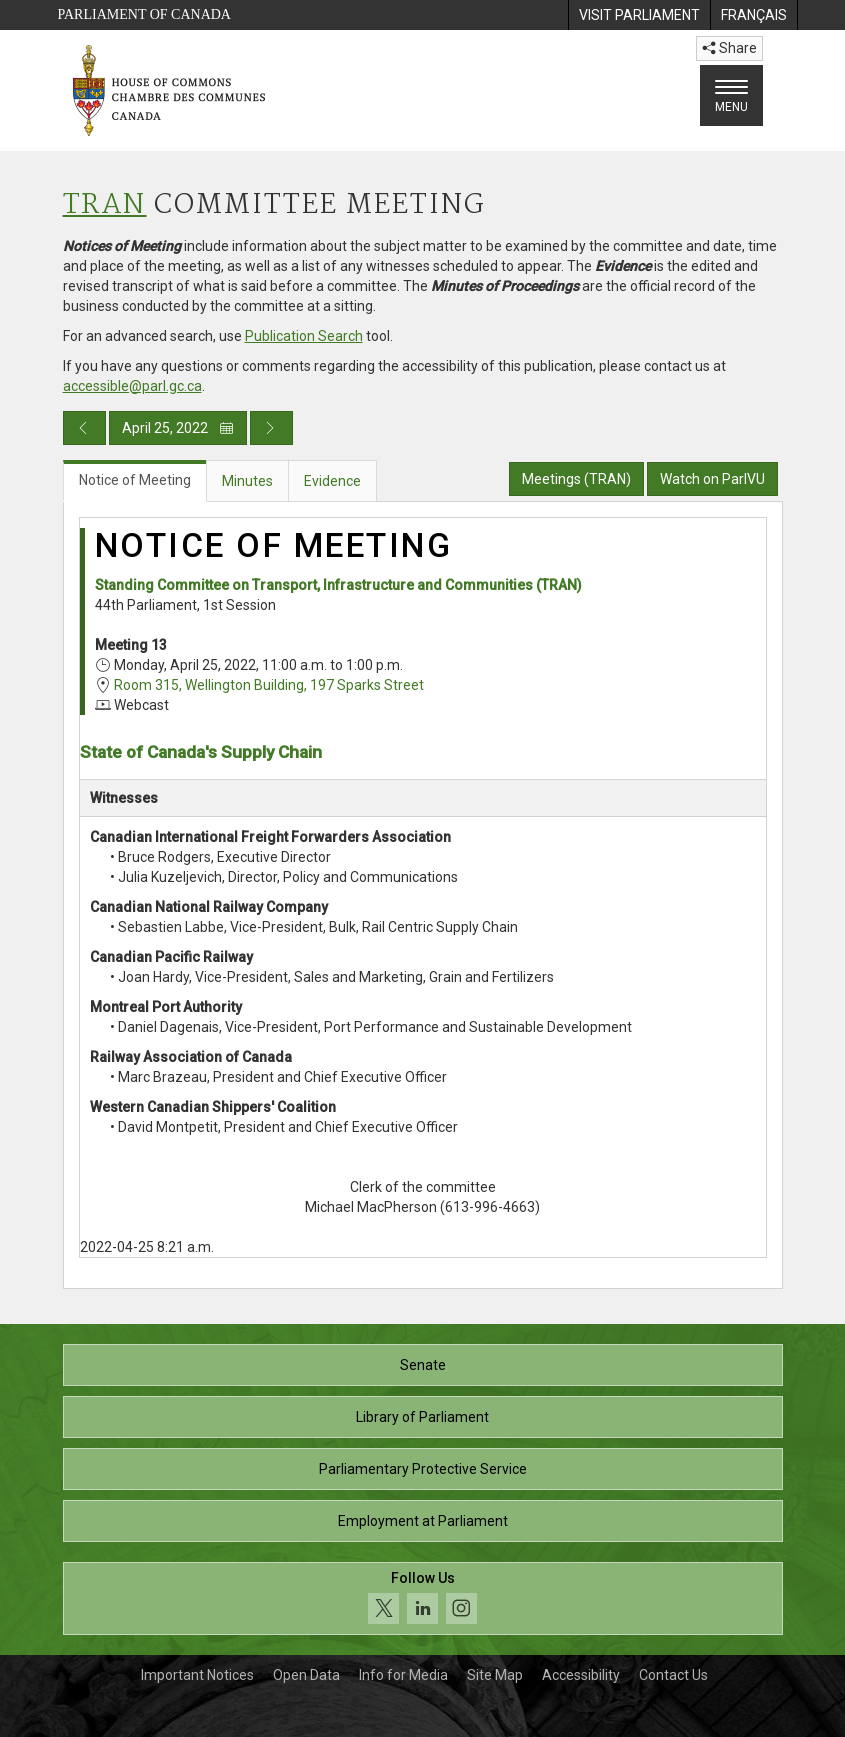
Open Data (306, 1675)
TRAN (105, 205)
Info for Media (403, 1675)
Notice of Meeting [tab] (135, 480)
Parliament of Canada (144, 14)
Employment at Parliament (423, 1521)
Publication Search (304, 336)
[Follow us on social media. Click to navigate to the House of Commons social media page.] (423, 1598)
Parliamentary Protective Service (423, 1469)
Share (729, 48)
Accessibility (581, 1675)
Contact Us (673, 1675)
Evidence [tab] (332, 481)
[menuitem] (639, 15)
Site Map (495, 1675)
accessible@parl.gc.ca (132, 386)
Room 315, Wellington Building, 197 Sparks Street (269, 685)
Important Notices (197, 1675)
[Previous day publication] (84, 428)
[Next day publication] (271, 428)
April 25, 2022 (178, 428)
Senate (423, 1365)
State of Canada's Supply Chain (201, 752)
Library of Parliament (422, 1417)
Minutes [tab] (247, 481)
